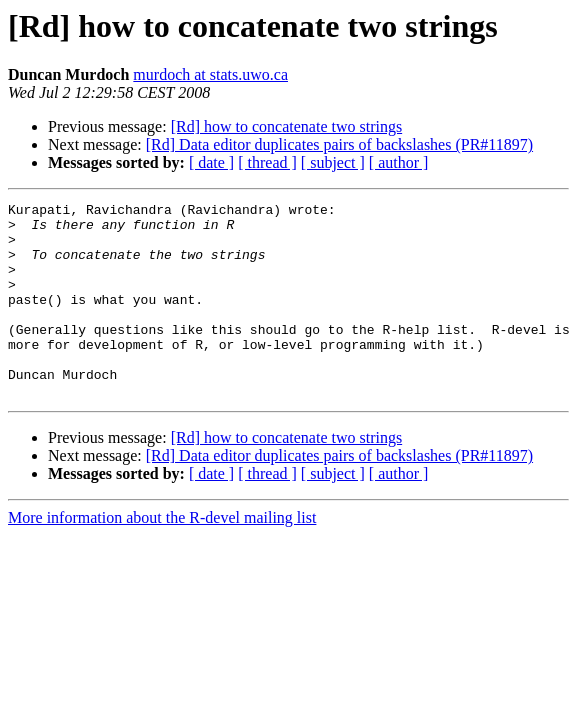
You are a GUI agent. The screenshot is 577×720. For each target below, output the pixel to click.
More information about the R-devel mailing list (162, 556)
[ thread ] (267, 162)
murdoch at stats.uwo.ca (210, 74)
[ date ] (211, 162)
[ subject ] (333, 162)
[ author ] (399, 162)
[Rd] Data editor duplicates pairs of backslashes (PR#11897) (339, 144)
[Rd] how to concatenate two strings (287, 126)
